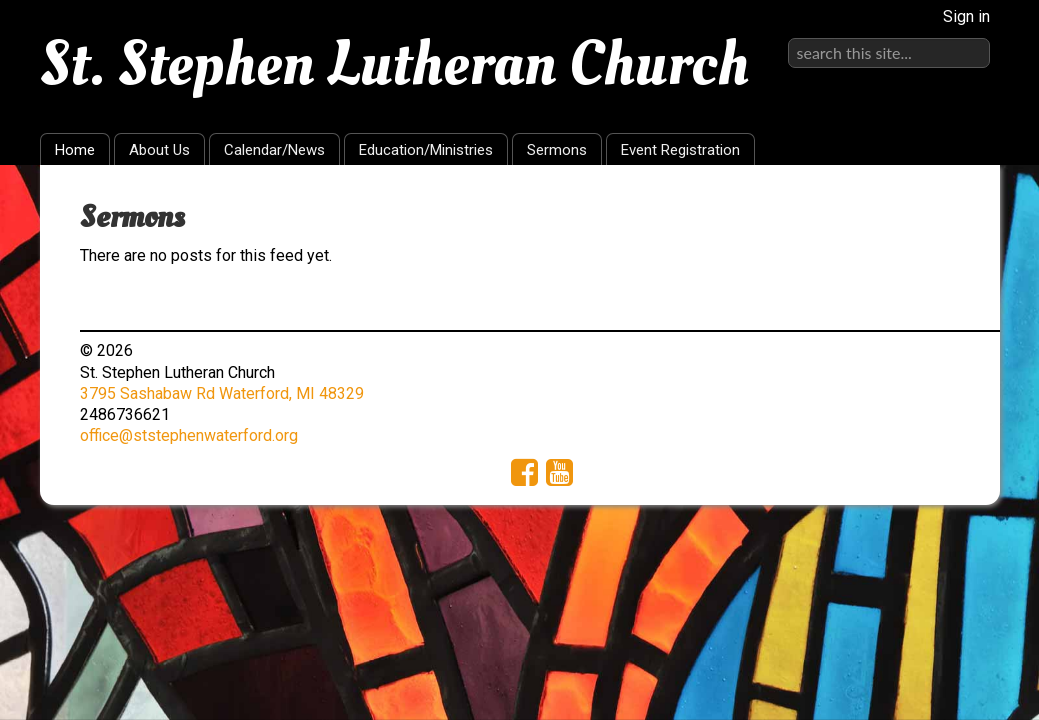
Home (75, 150)
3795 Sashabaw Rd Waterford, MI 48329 (222, 393)
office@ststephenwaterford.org (189, 435)
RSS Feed (946, 211)
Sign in (966, 16)
